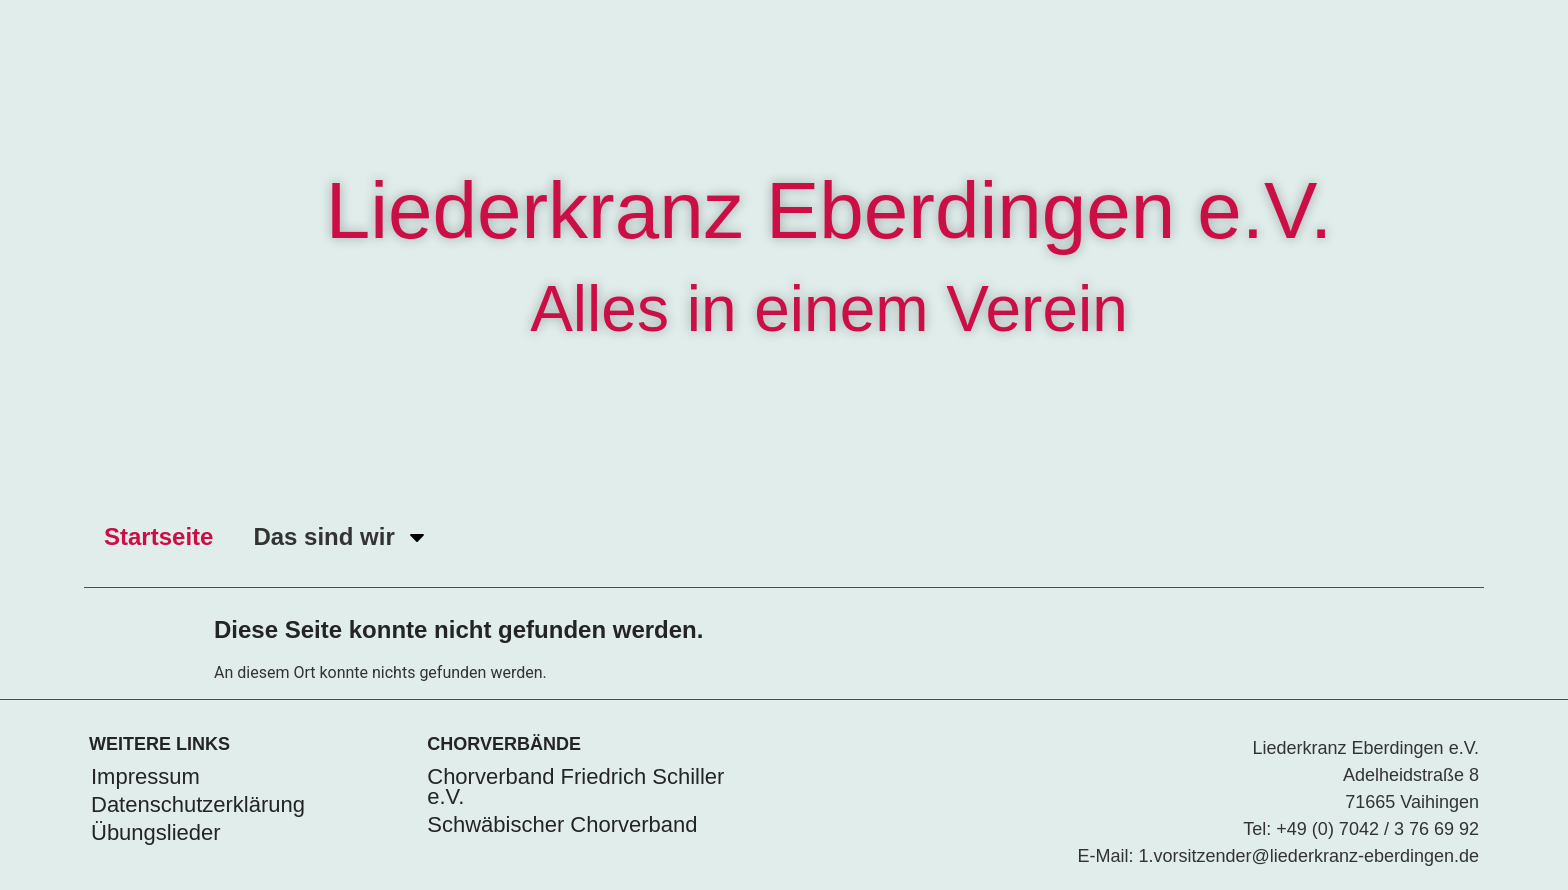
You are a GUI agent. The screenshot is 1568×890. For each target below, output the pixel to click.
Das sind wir (340, 537)
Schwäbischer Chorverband (562, 824)
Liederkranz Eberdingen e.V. (829, 210)
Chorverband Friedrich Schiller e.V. (575, 786)
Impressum (145, 776)
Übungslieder (156, 832)
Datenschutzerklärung (198, 804)
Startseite (158, 536)
